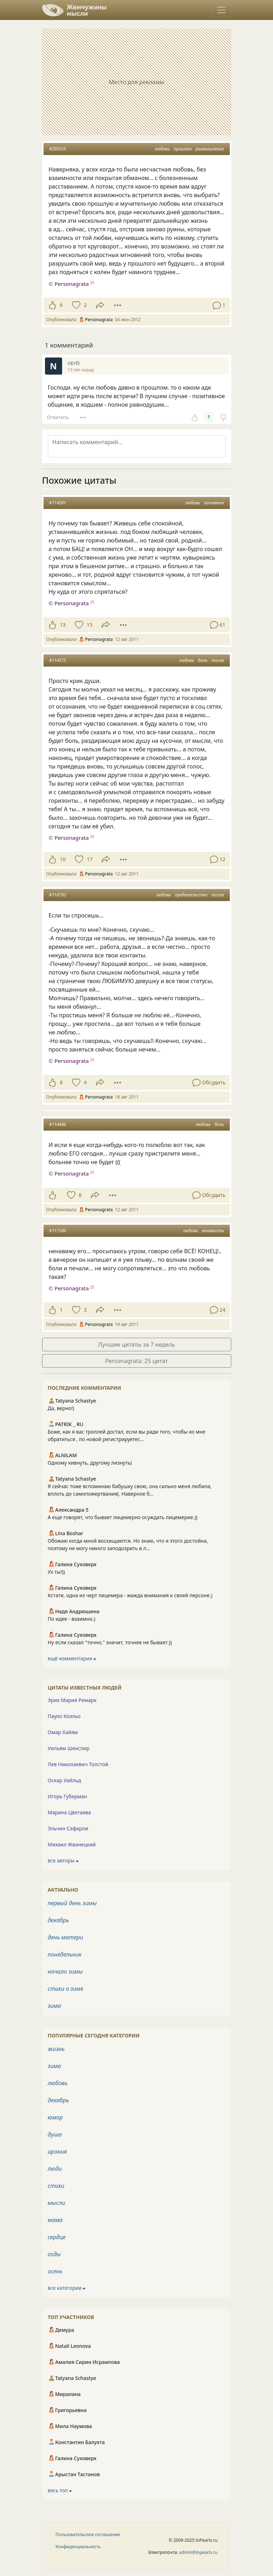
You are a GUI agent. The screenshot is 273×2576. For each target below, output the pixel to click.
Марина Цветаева (69, 1812)
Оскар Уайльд (64, 1780)
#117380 (57, 1231)
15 (89, 624)
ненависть (213, 1231)
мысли (56, 2203)
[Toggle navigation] (221, 10)
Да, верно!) (61, 1408)
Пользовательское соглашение (88, 2534)
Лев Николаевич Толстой (78, 1764)
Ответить (58, 417)
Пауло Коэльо (64, 1716)
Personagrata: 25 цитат (136, 1361)
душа (55, 2134)
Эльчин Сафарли (68, 1828)
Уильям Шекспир (69, 1748)
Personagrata (71, 603)
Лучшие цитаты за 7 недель (136, 1344)
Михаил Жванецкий (72, 1844)
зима (54, 2006)
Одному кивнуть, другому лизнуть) (90, 1462)
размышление (210, 149)
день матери (65, 1937)
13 (63, 624)
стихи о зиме (66, 1989)
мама (55, 2220)
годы (54, 2254)
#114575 (57, 660)
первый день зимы (72, 1903)
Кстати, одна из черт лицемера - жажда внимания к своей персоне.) (130, 1595)
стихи (56, 2186)
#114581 (57, 503)
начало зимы (65, 1971)
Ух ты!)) (56, 1571)
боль (202, 660)
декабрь (58, 1920)
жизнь (56, 2049)
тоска (217, 660)
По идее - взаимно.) (71, 1618)
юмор (55, 2117)
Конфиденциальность (78, 2547)
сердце (57, 2237)
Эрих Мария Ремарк (72, 1700)
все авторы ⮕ (63, 1860)
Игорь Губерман (67, 1796)
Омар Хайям (63, 1732)
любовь (162, 149)
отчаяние (214, 503)
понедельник (65, 1954)
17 (89, 859)
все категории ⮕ (67, 2287)
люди (55, 2169)
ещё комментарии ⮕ (72, 1658)
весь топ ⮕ (60, 2490)
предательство (191, 895)
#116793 (57, 895)
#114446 (57, 1124)
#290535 (57, 149)
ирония (57, 2151)
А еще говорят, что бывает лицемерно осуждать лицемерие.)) (123, 1517)
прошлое (183, 149)
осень (55, 2271)
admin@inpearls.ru (198, 2552)
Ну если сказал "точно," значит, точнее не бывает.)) (110, 1642)
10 (63, 859)
